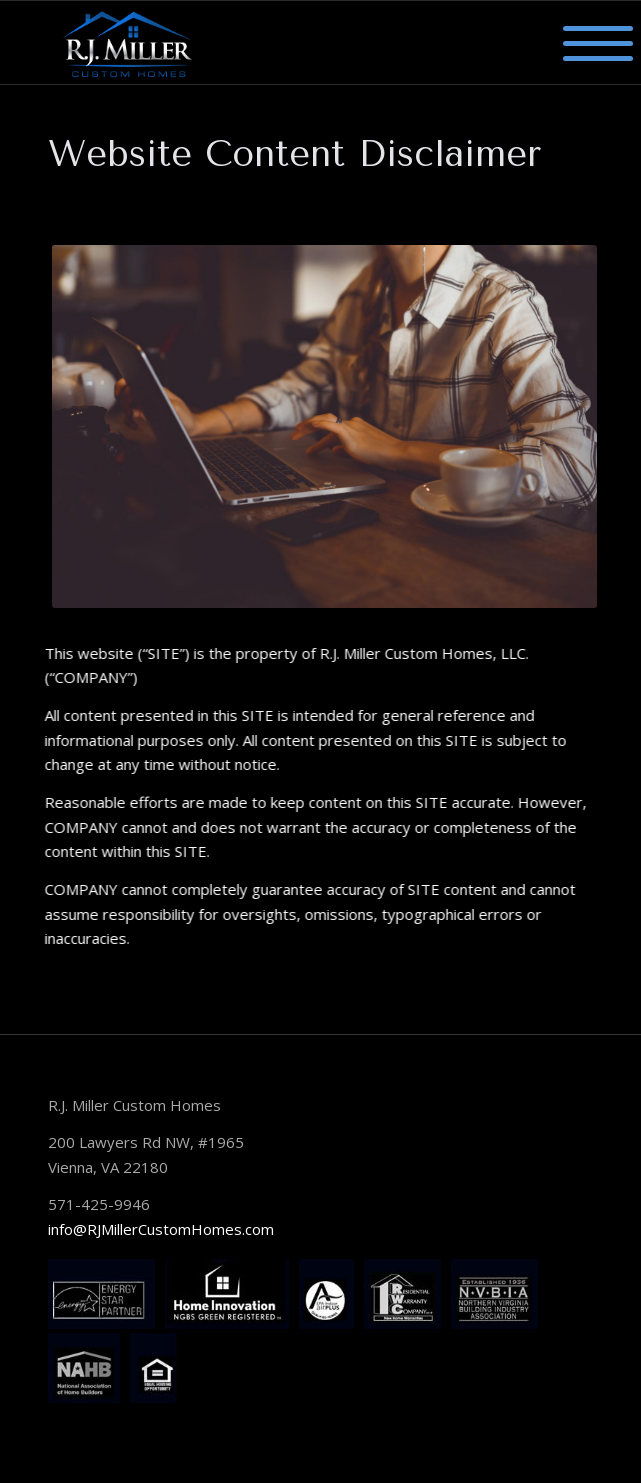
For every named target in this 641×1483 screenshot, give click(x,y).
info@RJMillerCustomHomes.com (161, 1229)
